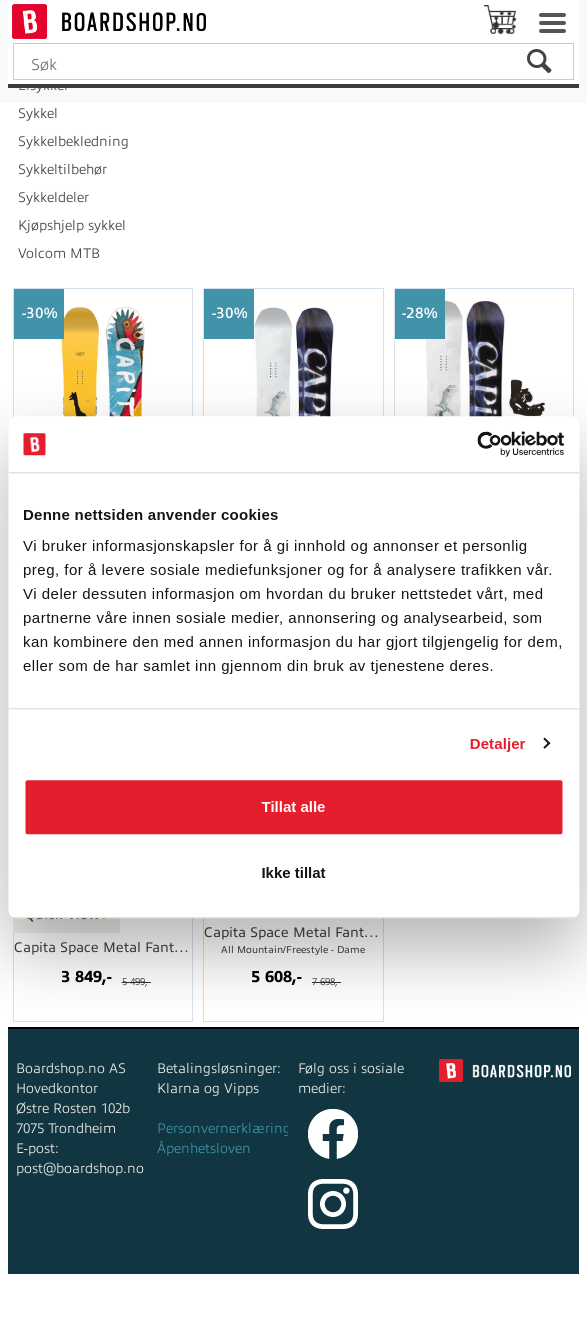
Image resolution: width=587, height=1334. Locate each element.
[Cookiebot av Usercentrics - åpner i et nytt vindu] (476, 444)
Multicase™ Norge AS (451, 1313)
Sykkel (38, 113)
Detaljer (498, 743)
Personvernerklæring (224, 1128)
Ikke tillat (293, 872)
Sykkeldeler (53, 197)
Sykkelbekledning (73, 141)
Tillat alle (294, 806)
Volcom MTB (59, 253)
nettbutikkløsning (263, 1313)
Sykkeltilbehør (62, 169)
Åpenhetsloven (204, 1148)
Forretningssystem (124, 1313)
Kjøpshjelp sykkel (72, 225)
